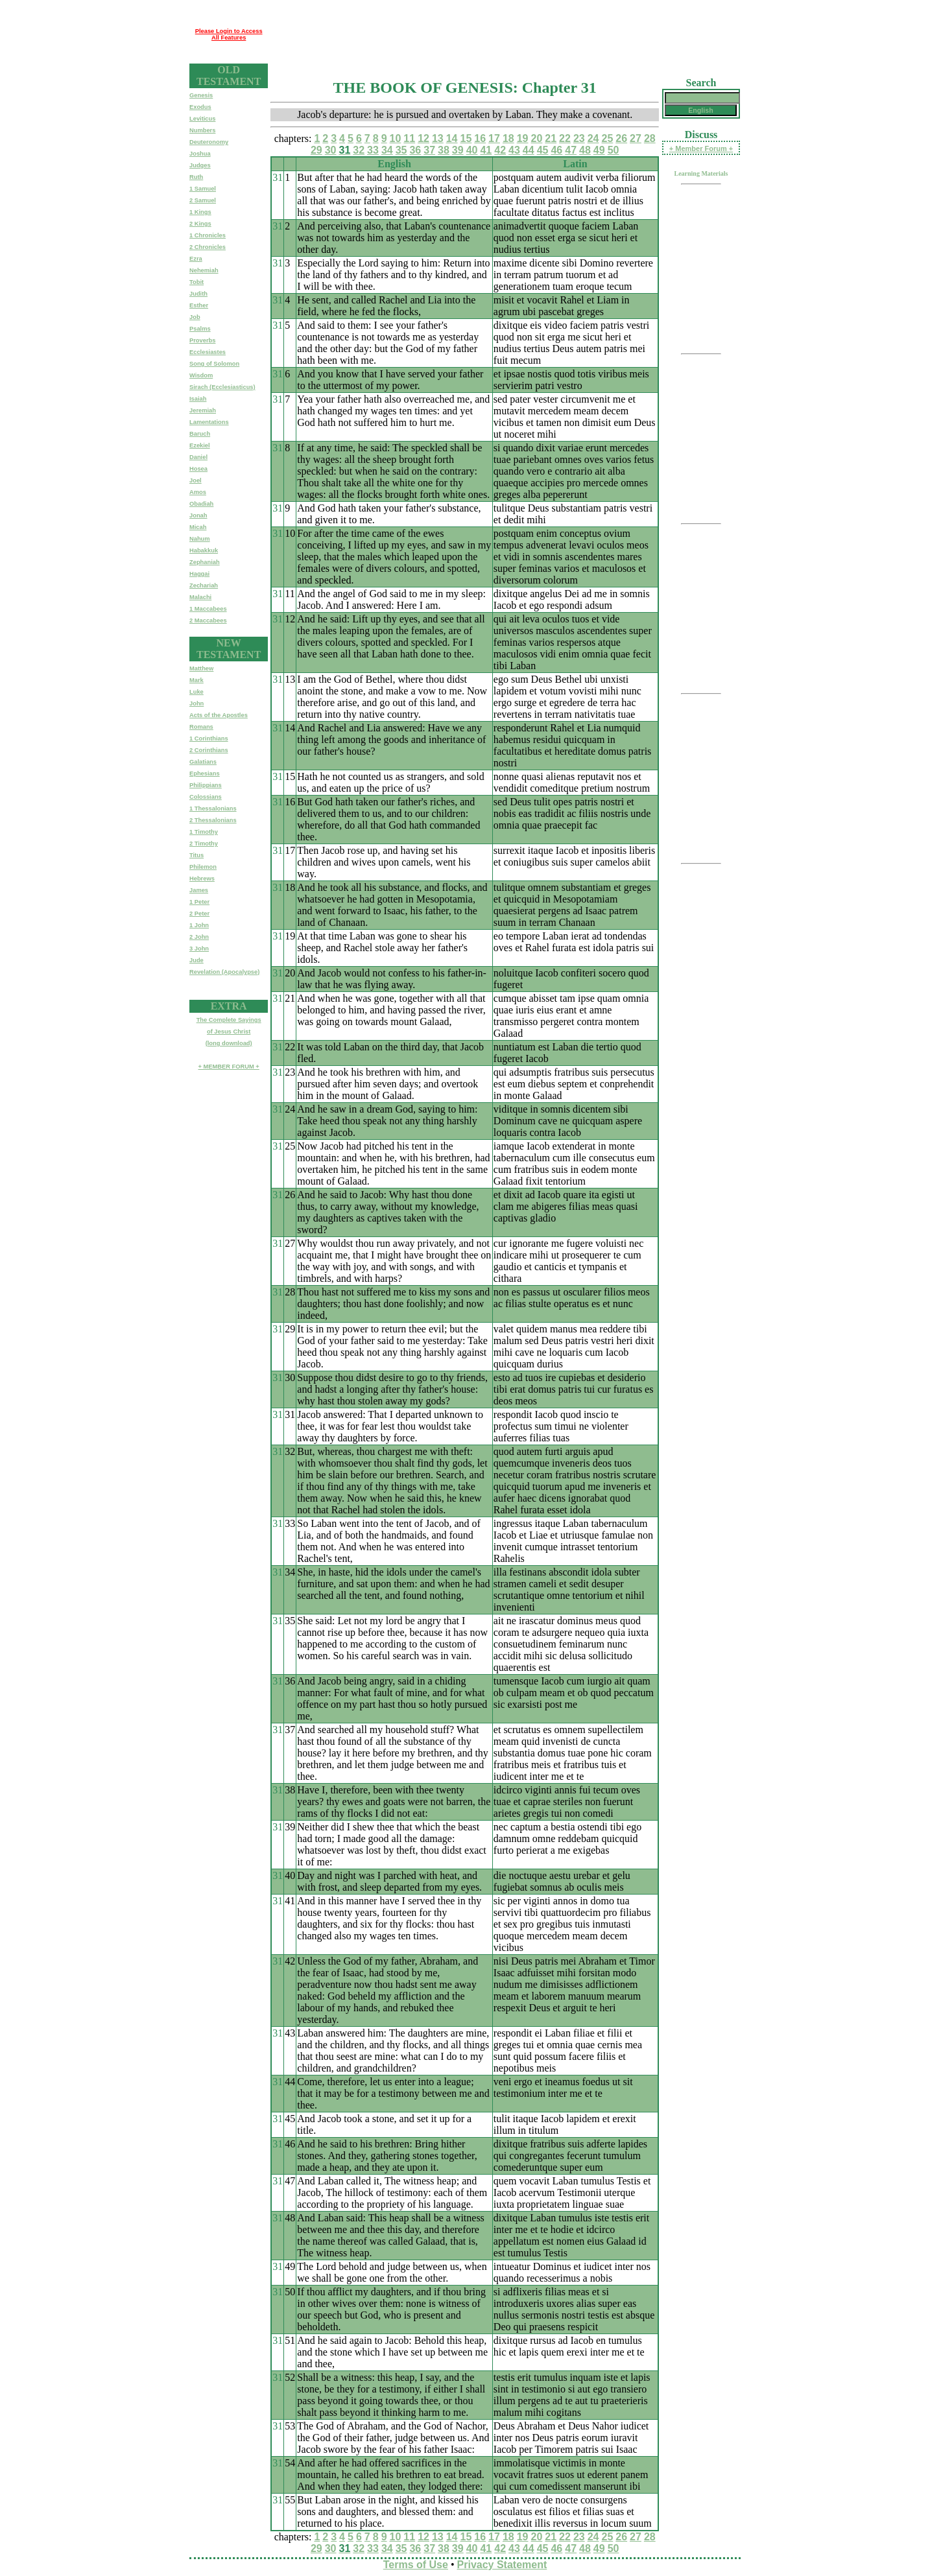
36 (415, 150)
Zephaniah (204, 562)
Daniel (198, 457)
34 (387, 150)
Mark (196, 680)
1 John (199, 925)
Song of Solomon (214, 363)
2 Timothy (203, 843)
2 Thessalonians (213, 820)
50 (613, 150)
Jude (196, 960)
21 (550, 138)
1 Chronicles (207, 235)
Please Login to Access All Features (229, 34)
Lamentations (209, 422)
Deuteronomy (208, 142)
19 (523, 138)
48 (585, 150)
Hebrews (202, 878)
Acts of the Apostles (218, 715)
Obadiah (201, 504)
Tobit (196, 282)
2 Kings (200, 223)
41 (486, 150)
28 (650, 138)
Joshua (200, 153)
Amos (197, 492)
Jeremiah (202, 410)
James (198, 890)
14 (452, 138)
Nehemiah (204, 270)
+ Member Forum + (701, 148)
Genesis (201, 95)
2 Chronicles (207, 247)
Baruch (199, 434)
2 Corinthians (208, 750)
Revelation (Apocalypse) (224, 972)
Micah (197, 527)
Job (194, 317)
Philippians (205, 785)
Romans (201, 727)
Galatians (203, 762)
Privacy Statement (502, 2564)
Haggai (199, 574)
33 (373, 150)
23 (579, 138)
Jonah (198, 515)
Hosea (198, 469)
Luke (196, 692)
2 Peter (199, 913)
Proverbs (202, 340)
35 (401, 150)
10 (395, 138)
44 (528, 150)
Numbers (202, 130)
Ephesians (204, 773)
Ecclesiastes (207, 352)
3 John (199, 948)
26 (621, 138)
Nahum (199, 539)
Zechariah (203, 585)
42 (500, 150)
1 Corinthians (208, 738)
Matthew (201, 668)
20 (537, 138)
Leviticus (202, 118)
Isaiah (197, 399)
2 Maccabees (208, 620)
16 (480, 138)
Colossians (205, 797)
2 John (199, 937)
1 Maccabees (208, 609)
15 (466, 138)
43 (514, 150)
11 (409, 138)
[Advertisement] (504, 34)
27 (635, 138)
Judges (200, 165)
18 (508, 138)
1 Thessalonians (213, 808)
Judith (198, 293)
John (196, 703)
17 (494, 138)
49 (599, 150)
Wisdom (201, 375)
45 (543, 150)
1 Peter (199, 902)
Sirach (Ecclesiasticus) (222, 387)
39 (458, 150)
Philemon (203, 867)
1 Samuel (202, 188)
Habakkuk (203, 550)
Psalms (200, 328)
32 (358, 150)
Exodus (200, 107)
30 (331, 150)
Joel (195, 480)
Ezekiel (199, 445)
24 (593, 138)
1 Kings (200, 212)
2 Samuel (202, 200)
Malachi (200, 597)
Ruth (196, 177)
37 (429, 150)
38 (443, 150)
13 (438, 138)
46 (556, 150)
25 (607, 138)
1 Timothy (203, 832)
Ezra (195, 258)
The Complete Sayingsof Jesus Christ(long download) (229, 1031)
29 (316, 150)
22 (565, 138)
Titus (196, 855)
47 (571, 150)
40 (472, 150)
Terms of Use (415, 2564)
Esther (198, 305)
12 (423, 138)
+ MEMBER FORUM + (228, 1066)
